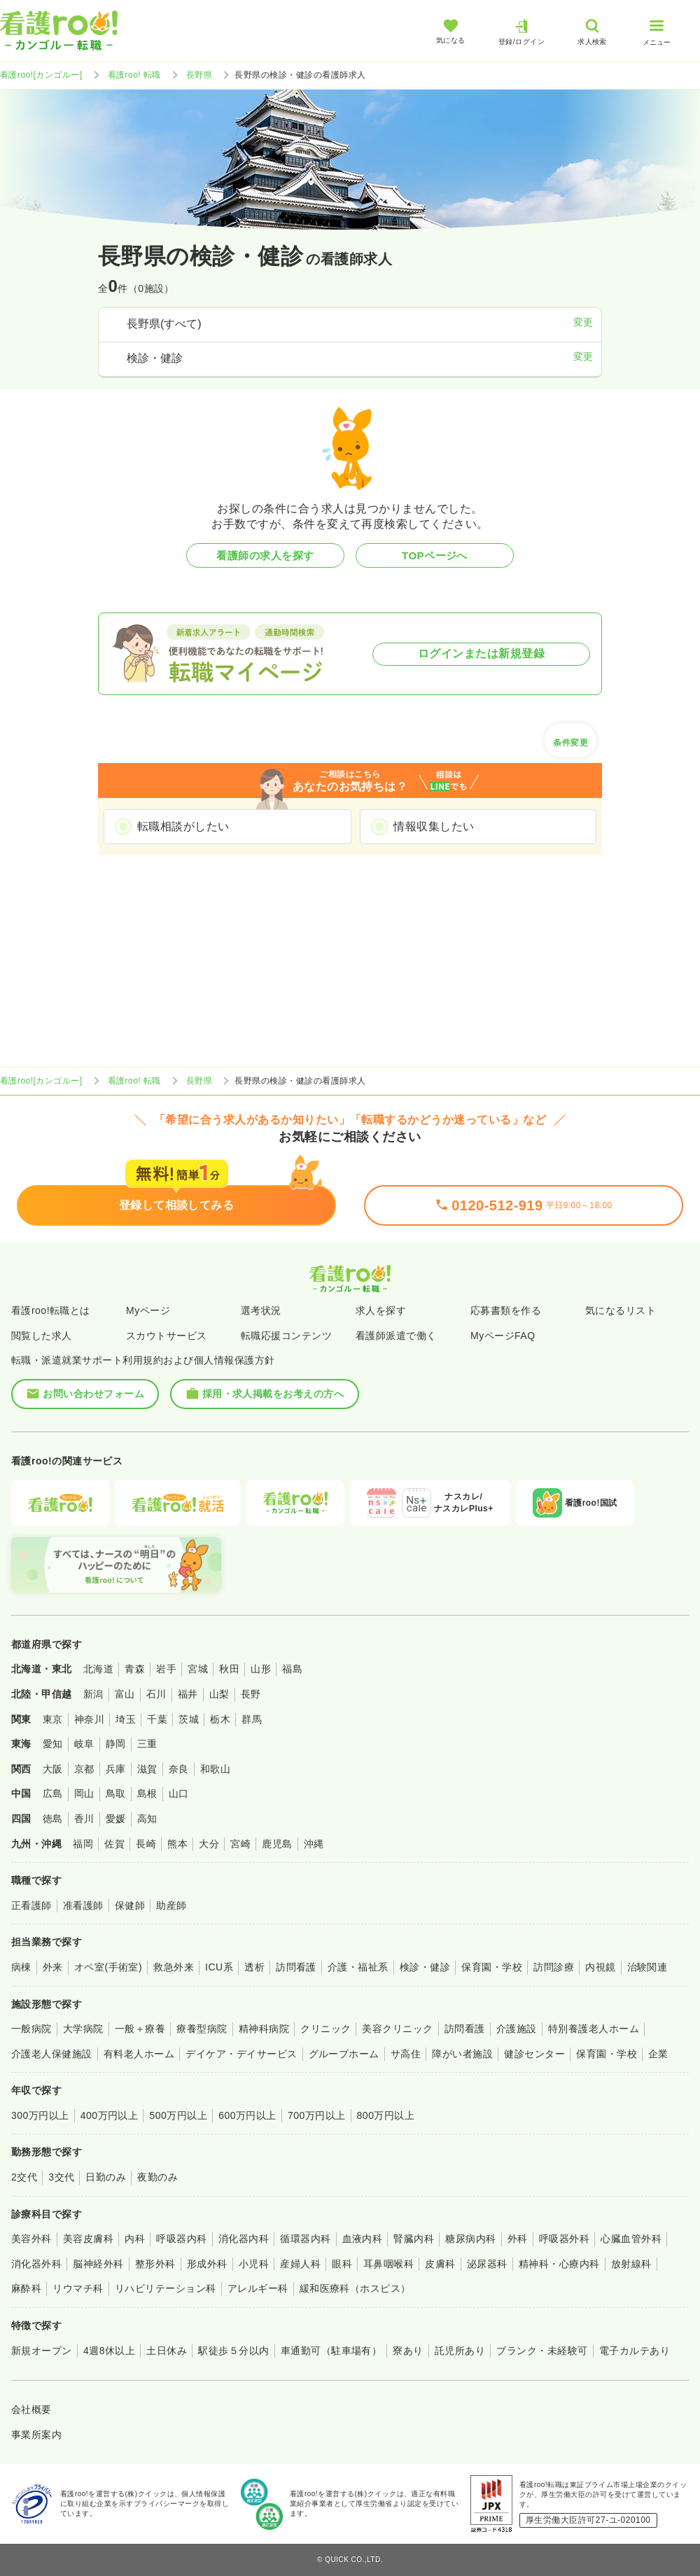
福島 (292, 1668)
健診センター (534, 2053)
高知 (147, 1818)
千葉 (157, 1719)
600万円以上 (247, 2115)
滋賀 (147, 1768)
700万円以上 (317, 2115)
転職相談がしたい (183, 826)
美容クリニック (397, 2028)
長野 (251, 1694)
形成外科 (207, 2263)
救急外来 (173, 1967)
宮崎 (240, 1843)
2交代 (24, 2177)
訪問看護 (296, 1967)
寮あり (408, 2350)
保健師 (130, 1905)
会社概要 (31, 2409)
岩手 (166, 1668)
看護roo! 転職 (134, 75)
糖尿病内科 (470, 2238)
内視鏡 (600, 1967)
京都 (84, 1768)
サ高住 (406, 2053)
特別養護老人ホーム (593, 2028)
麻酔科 (26, 2288)
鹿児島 (277, 1843)
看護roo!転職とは (50, 1310)
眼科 (342, 2263)
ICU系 (219, 1967)
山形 (261, 1668)
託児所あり (460, 2350)
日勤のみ (105, 2177)
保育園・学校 (491, 1967)
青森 (135, 1668)
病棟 (21, 1967)
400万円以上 (109, 2115)
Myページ (148, 1310)
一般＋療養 (140, 2028)
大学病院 (83, 2028)
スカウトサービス (166, 1335)
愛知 (53, 1743)
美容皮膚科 (88, 2238)
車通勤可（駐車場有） (331, 2350)
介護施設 (516, 2028)
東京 (53, 1719)
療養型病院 (201, 2028)
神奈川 (89, 1719)
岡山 (84, 1793)
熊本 (177, 1843)
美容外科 (31, 2238)
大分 (209, 1843)
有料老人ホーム (139, 2053)
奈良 (179, 1768)
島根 (147, 1793)
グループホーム (344, 2053)
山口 (179, 1793)
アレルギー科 (257, 2288)
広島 (53, 1793)
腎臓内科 (413, 2238)
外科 (517, 2238)
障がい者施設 (462, 2053)
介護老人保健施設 (51, 2053)
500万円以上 (178, 2115)
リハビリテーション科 (165, 2288)
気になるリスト (620, 1310)
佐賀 (114, 1843)
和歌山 (215, 1768)
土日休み (166, 2350)
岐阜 (84, 1743)
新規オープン (41, 2350)
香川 (84, 1818)
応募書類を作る (505, 1310)
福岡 (83, 1843)
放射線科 (631, 2263)
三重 (147, 1743)
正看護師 (31, 1905)
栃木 (220, 1719)
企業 (658, 2053)
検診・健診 (425, 1967)
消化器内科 (243, 2238)
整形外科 (155, 2263)
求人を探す (381, 1310)
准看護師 (83, 1905)
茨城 (188, 1719)
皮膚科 (440, 2263)
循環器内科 (305, 2238)
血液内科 (362, 2238)
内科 (135, 2238)
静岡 (116, 1743)
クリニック (325, 2028)
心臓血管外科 (631, 2238)
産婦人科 (300, 2263)
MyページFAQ (503, 1335)
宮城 (198, 1668)
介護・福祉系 (358, 1967)
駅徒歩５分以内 (233, 2350)
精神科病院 (264, 2028)
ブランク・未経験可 (541, 2350)
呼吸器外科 (564, 2238)
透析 (254, 1967)
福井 (188, 1694)
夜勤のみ (157, 2177)
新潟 (93, 1694)
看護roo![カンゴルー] (41, 75)
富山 (125, 1694)
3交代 (61, 2177)
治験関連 (647, 1967)
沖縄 (314, 1843)
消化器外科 (36, 2263)
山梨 (219, 1694)
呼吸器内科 (181, 2238)
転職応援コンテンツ (286, 1335)
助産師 (171, 1905)
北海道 (98, 1668)
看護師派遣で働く (396, 1335)
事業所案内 (36, 2434)
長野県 (199, 75)
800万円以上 (386, 2115)
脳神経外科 (98, 2263)
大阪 (53, 1768)
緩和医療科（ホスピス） (355, 2288)
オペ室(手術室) (108, 1967)
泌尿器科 (487, 2263)
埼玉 (125, 1719)
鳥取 (116, 1793)
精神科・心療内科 (559, 2263)
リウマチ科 (77, 2288)
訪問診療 (553, 1967)
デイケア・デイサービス (241, 2053)
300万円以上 (40, 2115)
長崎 (146, 1843)
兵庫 (116, 1768)
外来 (53, 1967)
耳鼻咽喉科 (388, 2263)
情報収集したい (433, 826)
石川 (156, 1694)
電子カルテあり (634, 2350)
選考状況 (261, 1310)
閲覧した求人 (41, 1335)
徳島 (53, 1818)
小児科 (254, 2263)
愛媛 (116, 1818)
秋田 (229, 1668)
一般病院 (31, 2028)
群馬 (251, 1719)
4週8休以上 (109, 2350)
